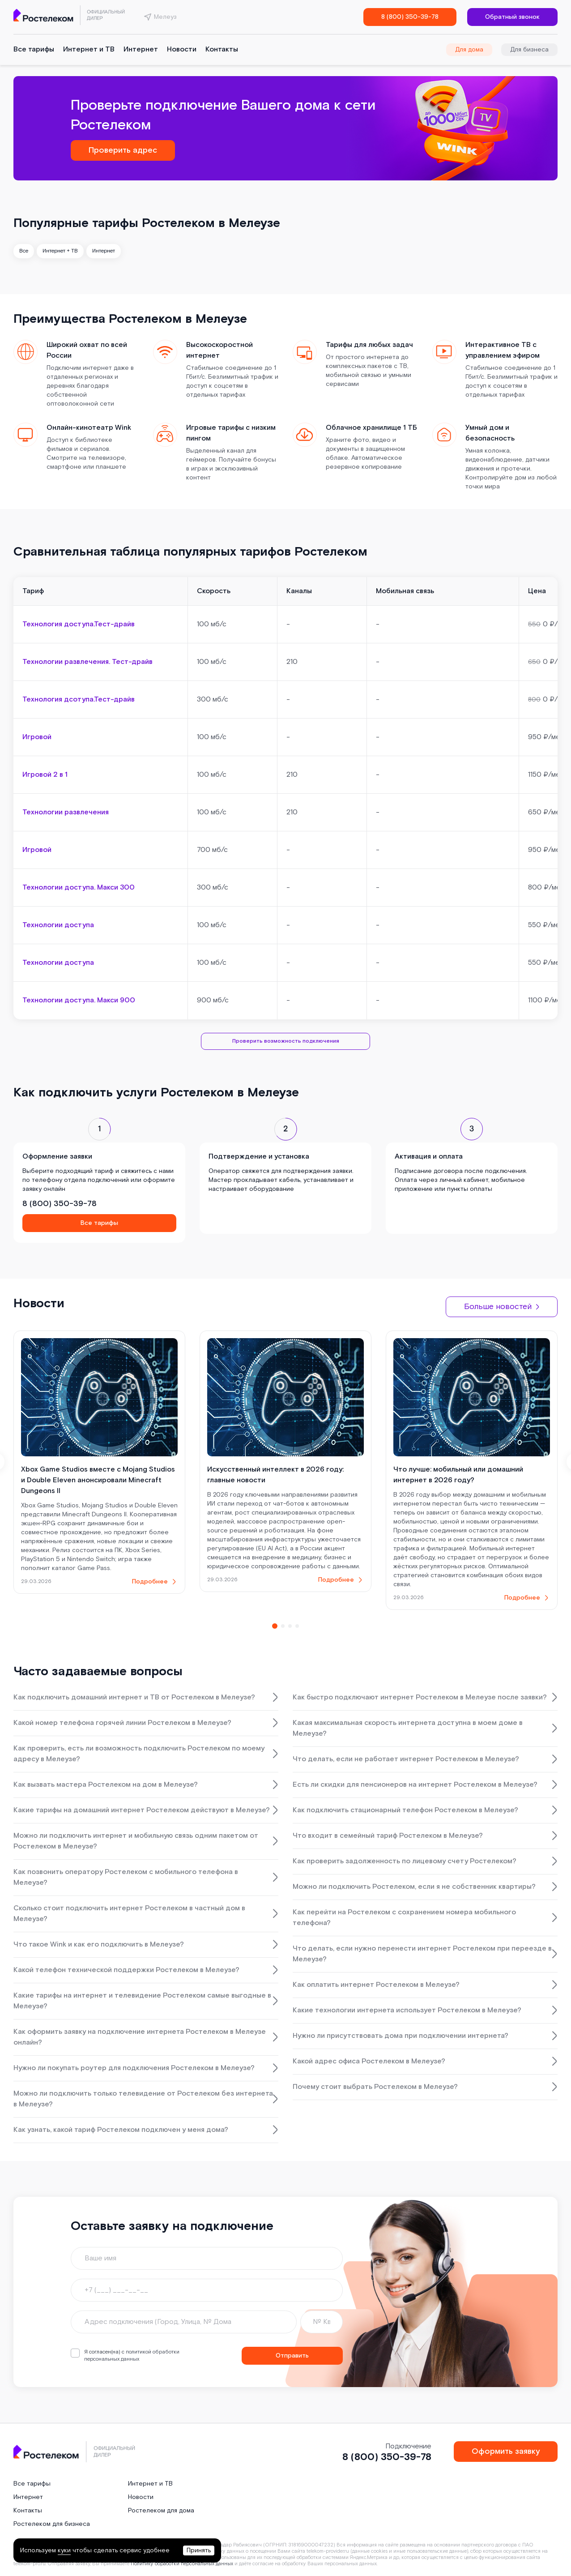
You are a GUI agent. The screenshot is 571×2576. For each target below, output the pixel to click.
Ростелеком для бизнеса (51, 2524)
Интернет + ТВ (60, 251)
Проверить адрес (123, 150)
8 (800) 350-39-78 (410, 17)
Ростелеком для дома (161, 2511)
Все (23, 251)
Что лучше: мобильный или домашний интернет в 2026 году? (458, 1475)
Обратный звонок (512, 17)
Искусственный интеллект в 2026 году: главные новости (275, 1475)
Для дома (469, 50)
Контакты (221, 49)
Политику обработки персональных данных (182, 2564)
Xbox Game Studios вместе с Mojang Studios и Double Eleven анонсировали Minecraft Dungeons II (98, 1480)
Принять (199, 2550)
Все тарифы (33, 49)
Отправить (292, 2356)
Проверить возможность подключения (285, 1041)
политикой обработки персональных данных (131, 2355)
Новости (181, 49)
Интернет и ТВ (89, 49)
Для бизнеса (529, 50)
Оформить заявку (506, 2451)
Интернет (141, 49)
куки (64, 2550)
